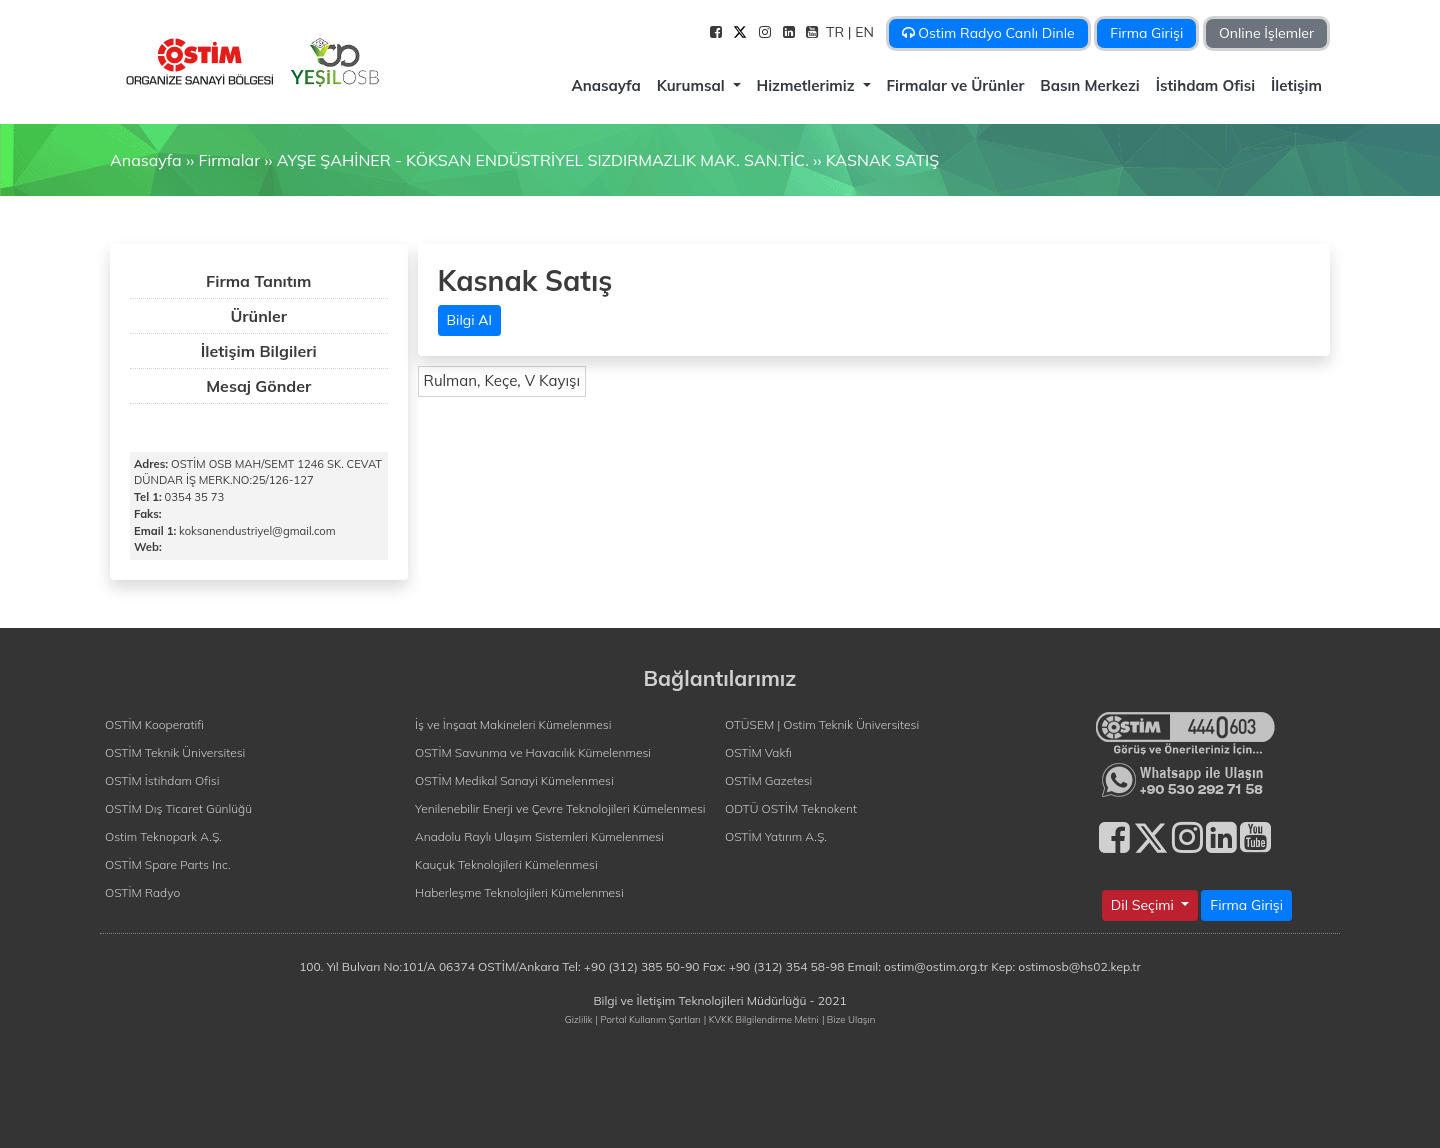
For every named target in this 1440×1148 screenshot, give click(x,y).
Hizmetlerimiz (808, 85)
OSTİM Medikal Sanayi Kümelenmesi (514, 780)
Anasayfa (605, 85)
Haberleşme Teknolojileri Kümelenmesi (519, 892)
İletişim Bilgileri (259, 351)
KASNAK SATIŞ (883, 160)
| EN (863, 32)
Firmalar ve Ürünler (956, 85)
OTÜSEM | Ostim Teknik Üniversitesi (822, 724)
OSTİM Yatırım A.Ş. (776, 836)
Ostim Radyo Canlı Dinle (988, 33)
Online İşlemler (1266, 33)
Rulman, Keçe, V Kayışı (502, 380)
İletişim (1296, 85)
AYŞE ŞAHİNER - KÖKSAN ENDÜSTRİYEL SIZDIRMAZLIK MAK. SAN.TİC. (543, 160)
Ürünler (258, 316)
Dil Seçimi (1144, 905)
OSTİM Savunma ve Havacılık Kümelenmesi (533, 752)
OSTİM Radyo (142, 892)
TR (837, 32)
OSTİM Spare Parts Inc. (168, 864)
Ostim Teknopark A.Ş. (163, 836)
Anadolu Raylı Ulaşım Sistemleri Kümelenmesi (539, 836)
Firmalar (228, 160)
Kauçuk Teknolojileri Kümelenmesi (506, 864)
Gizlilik (579, 1019)
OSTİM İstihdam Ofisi (162, 780)
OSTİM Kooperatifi (154, 724)
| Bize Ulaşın (848, 1019)
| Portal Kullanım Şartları (648, 1019)
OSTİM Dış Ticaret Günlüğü (178, 808)
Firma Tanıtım (258, 281)
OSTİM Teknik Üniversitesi (175, 752)
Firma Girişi (1146, 33)
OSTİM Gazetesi (768, 780)
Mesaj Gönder (258, 386)
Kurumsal (693, 85)
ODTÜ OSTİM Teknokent (791, 808)
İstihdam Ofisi (1205, 85)
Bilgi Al (469, 320)
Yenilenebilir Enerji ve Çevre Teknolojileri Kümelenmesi (560, 808)
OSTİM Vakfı (758, 752)
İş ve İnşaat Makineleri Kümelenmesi (513, 724)
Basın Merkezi (1089, 85)
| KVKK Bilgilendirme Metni (761, 1019)
